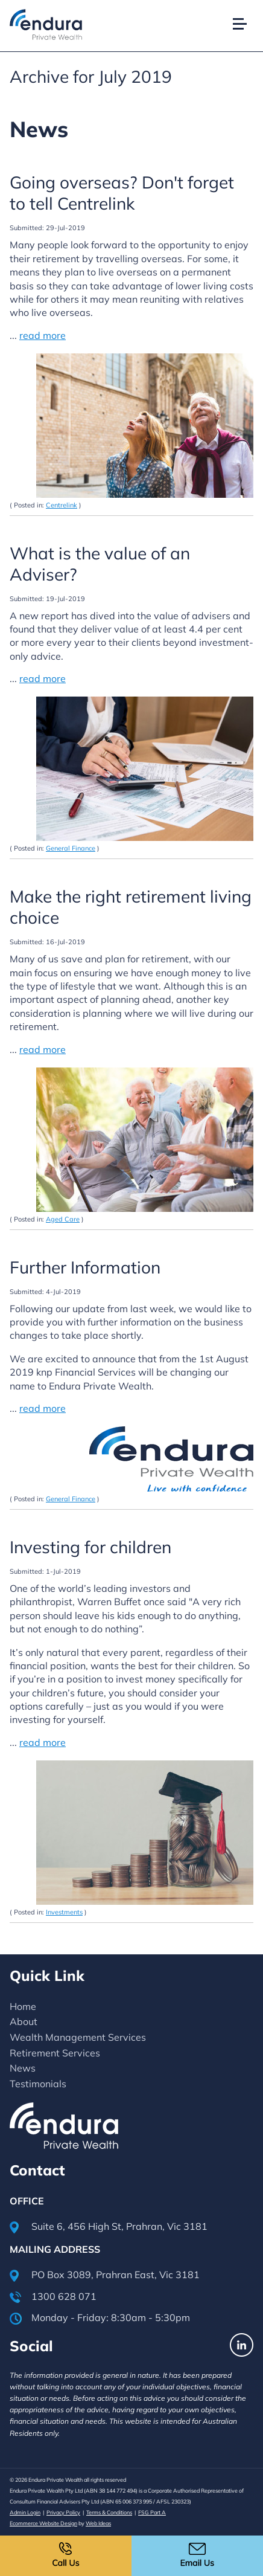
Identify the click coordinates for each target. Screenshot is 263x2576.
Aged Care (63, 1219)
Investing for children (90, 1546)
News (23, 2068)
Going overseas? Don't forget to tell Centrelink (122, 193)
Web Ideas (98, 2523)
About (23, 2021)
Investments (64, 1912)
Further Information (85, 1267)
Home (23, 2006)
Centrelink (61, 505)
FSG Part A (152, 2512)
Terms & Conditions (109, 2512)
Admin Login (25, 2512)
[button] (245, 10)
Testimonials (38, 2084)
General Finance (70, 848)
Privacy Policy (63, 2512)
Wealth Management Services (78, 2037)
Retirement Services (55, 2053)
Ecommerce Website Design (43, 2523)
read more (42, 335)
